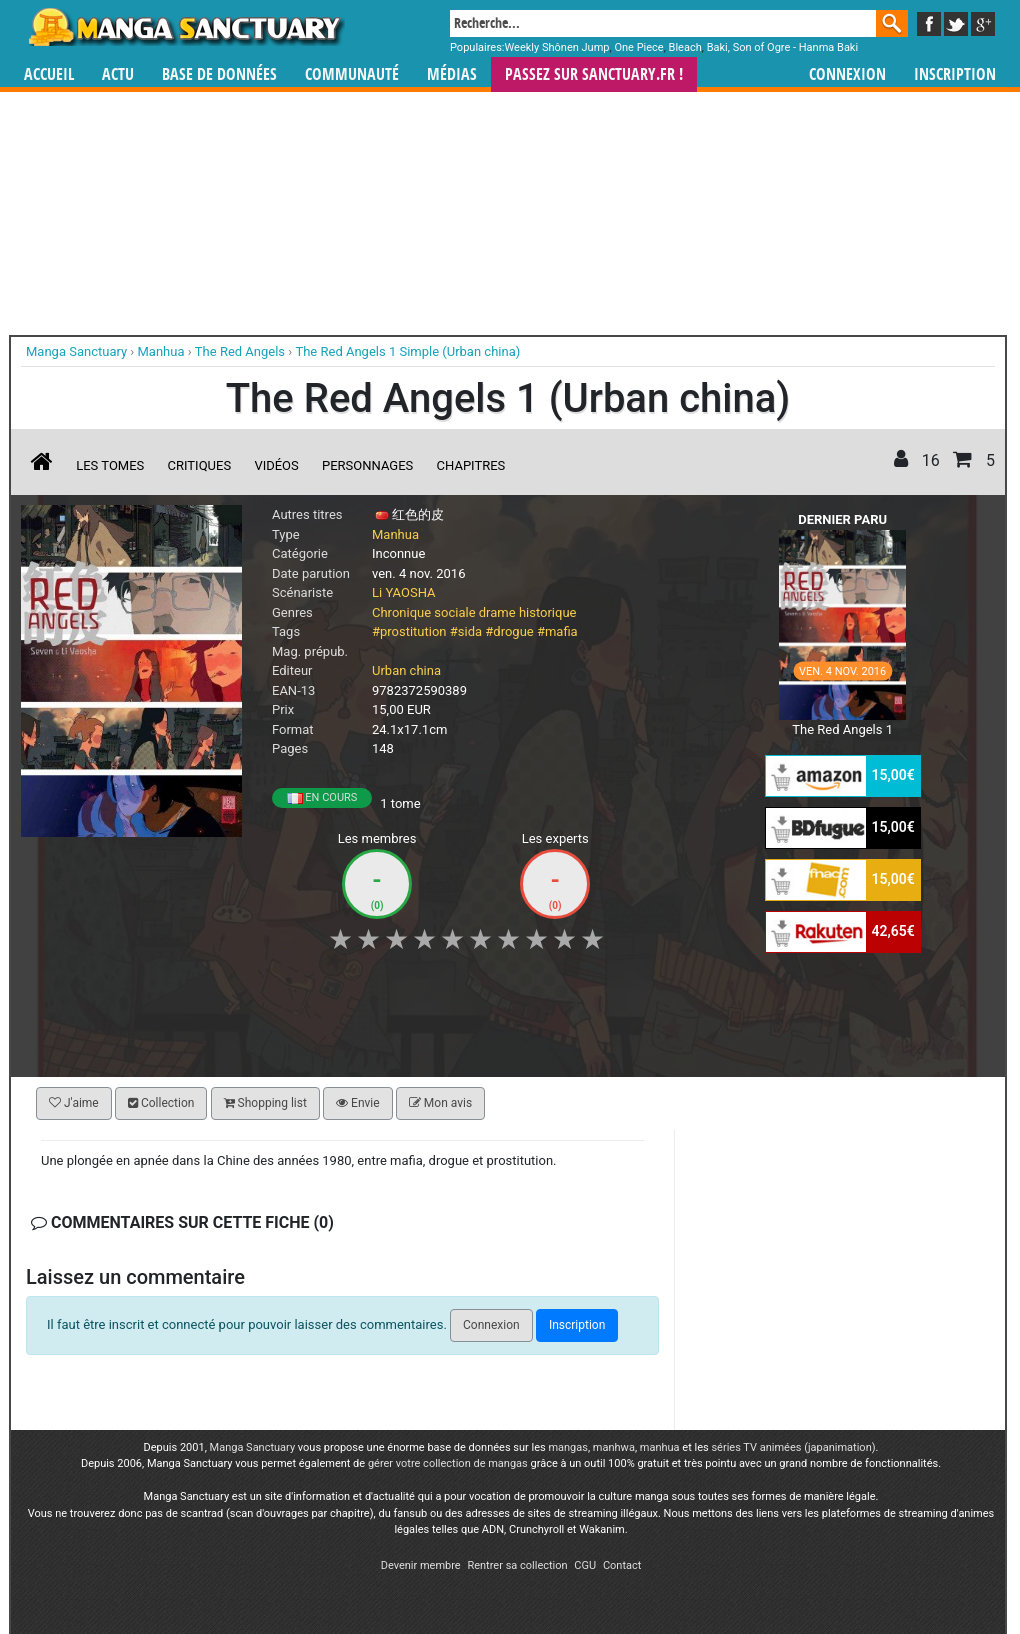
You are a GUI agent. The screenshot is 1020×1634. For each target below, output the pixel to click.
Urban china (406, 670)
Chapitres (471, 465)
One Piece (638, 47)
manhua (660, 1447)
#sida (466, 631)
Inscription (955, 74)
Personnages (367, 465)
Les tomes (110, 465)
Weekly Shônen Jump (557, 47)
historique (548, 612)
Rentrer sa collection (517, 1565)
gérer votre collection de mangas (448, 1463)
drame (497, 612)
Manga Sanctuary (253, 1447)
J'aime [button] (74, 1103)
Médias (452, 74)
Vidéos (276, 465)
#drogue (509, 631)
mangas (568, 1447)
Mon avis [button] (440, 1103)
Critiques (200, 465)
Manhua (395, 534)
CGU (585, 1565)
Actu (118, 74)
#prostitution (409, 631)
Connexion (847, 74)
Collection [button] (161, 1103)
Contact (622, 1565)
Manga (185, 27)
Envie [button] (358, 1103)
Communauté (352, 74)
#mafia (557, 631)
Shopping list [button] (265, 1103)
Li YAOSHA (404, 592)
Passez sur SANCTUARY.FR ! (594, 74)
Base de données (219, 74)
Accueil (49, 74)
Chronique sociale (424, 612)
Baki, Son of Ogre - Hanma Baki (782, 47)
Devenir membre (421, 1565)
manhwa (614, 1447)
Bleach (685, 47)
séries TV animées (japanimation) (793, 1447)
